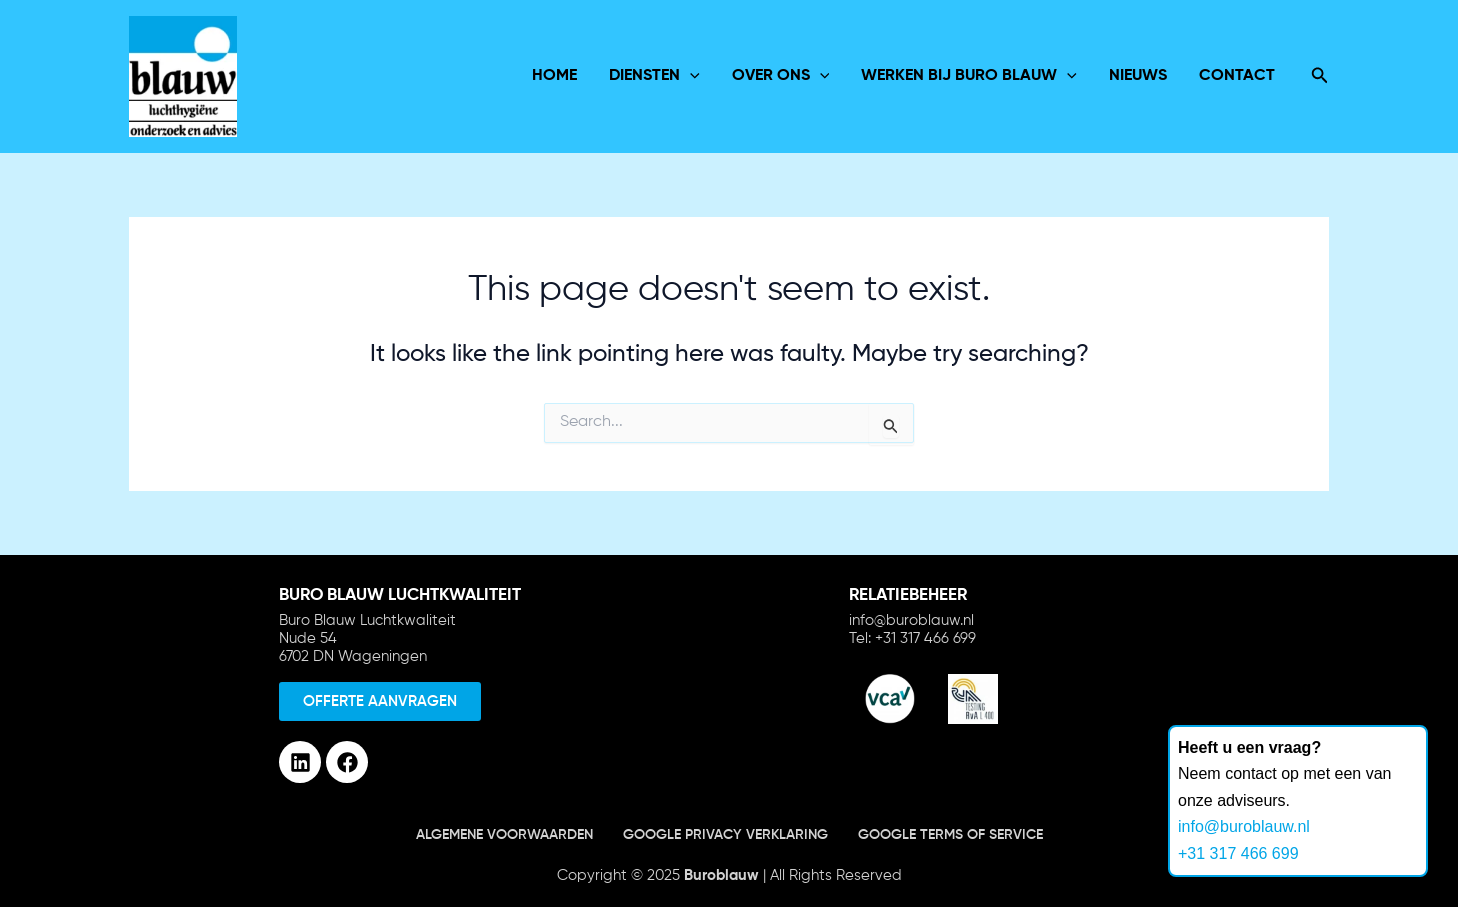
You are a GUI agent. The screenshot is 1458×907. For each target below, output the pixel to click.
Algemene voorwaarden (504, 835)
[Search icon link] (1320, 76)
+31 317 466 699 (1238, 853)
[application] (690, 76)
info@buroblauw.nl (1244, 826)
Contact (1237, 76)
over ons (781, 76)
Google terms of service (950, 835)
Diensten (654, 76)
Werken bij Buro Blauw (969, 76)
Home (554, 76)
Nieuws (1138, 76)
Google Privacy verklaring (725, 835)
